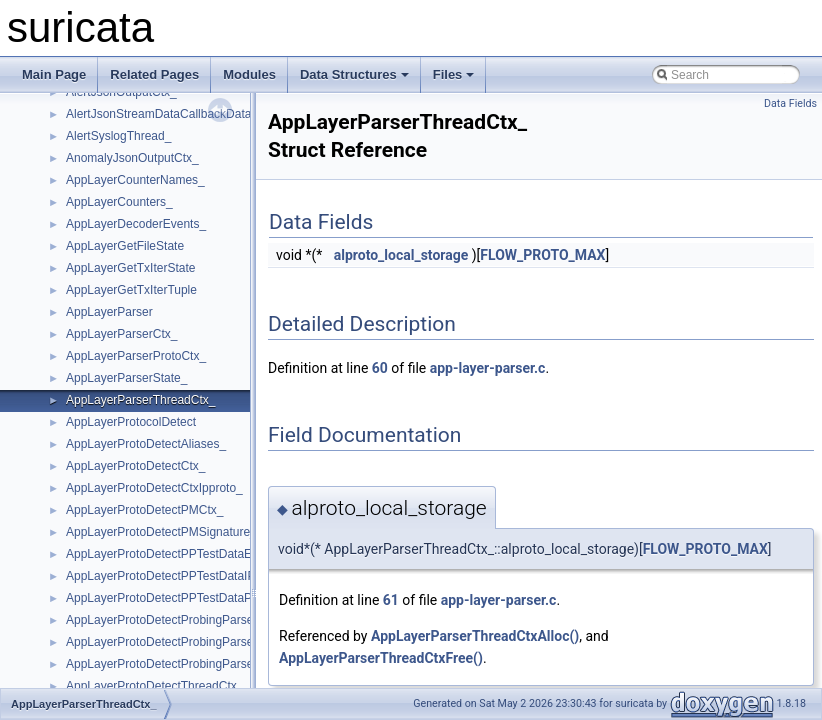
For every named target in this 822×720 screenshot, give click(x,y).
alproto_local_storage (401, 255)
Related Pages (154, 74)
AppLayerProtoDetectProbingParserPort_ (176, 664)
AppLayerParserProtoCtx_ (136, 356)
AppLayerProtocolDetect (131, 422)
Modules (249, 74)
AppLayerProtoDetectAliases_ (146, 444)
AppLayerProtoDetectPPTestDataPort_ (169, 598)
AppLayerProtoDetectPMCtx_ (144, 510)
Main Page (54, 74)
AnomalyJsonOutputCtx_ (132, 158)
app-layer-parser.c (488, 368)
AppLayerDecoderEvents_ (136, 224)
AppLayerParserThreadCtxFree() (381, 658)
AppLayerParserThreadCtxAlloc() (475, 636)
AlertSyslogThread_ (118, 136)
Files (454, 74)
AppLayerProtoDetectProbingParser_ (165, 620)
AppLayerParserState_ (126, 378)
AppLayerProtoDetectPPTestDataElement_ (180, 554)
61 (391, 600)
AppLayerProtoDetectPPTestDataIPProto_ (178, 576)
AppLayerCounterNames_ (135, 180)
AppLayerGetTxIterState (130, 268)
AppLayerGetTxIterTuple (131, 290)
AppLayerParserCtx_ (121, 334)
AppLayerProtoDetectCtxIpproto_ (154, 488)
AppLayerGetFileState (125, 246)
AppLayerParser (109, 312)
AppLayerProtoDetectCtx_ (135, 466)
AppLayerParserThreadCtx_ (140, 400)
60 (380, 368)
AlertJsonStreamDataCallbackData (158, 114)
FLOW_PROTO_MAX (542, 255)
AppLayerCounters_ (119, 202)
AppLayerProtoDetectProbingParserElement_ (187, 642)
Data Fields (790, 103)
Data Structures (354, 74)
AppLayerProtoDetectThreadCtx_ (154, 686)
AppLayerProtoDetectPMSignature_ (161, 532)
